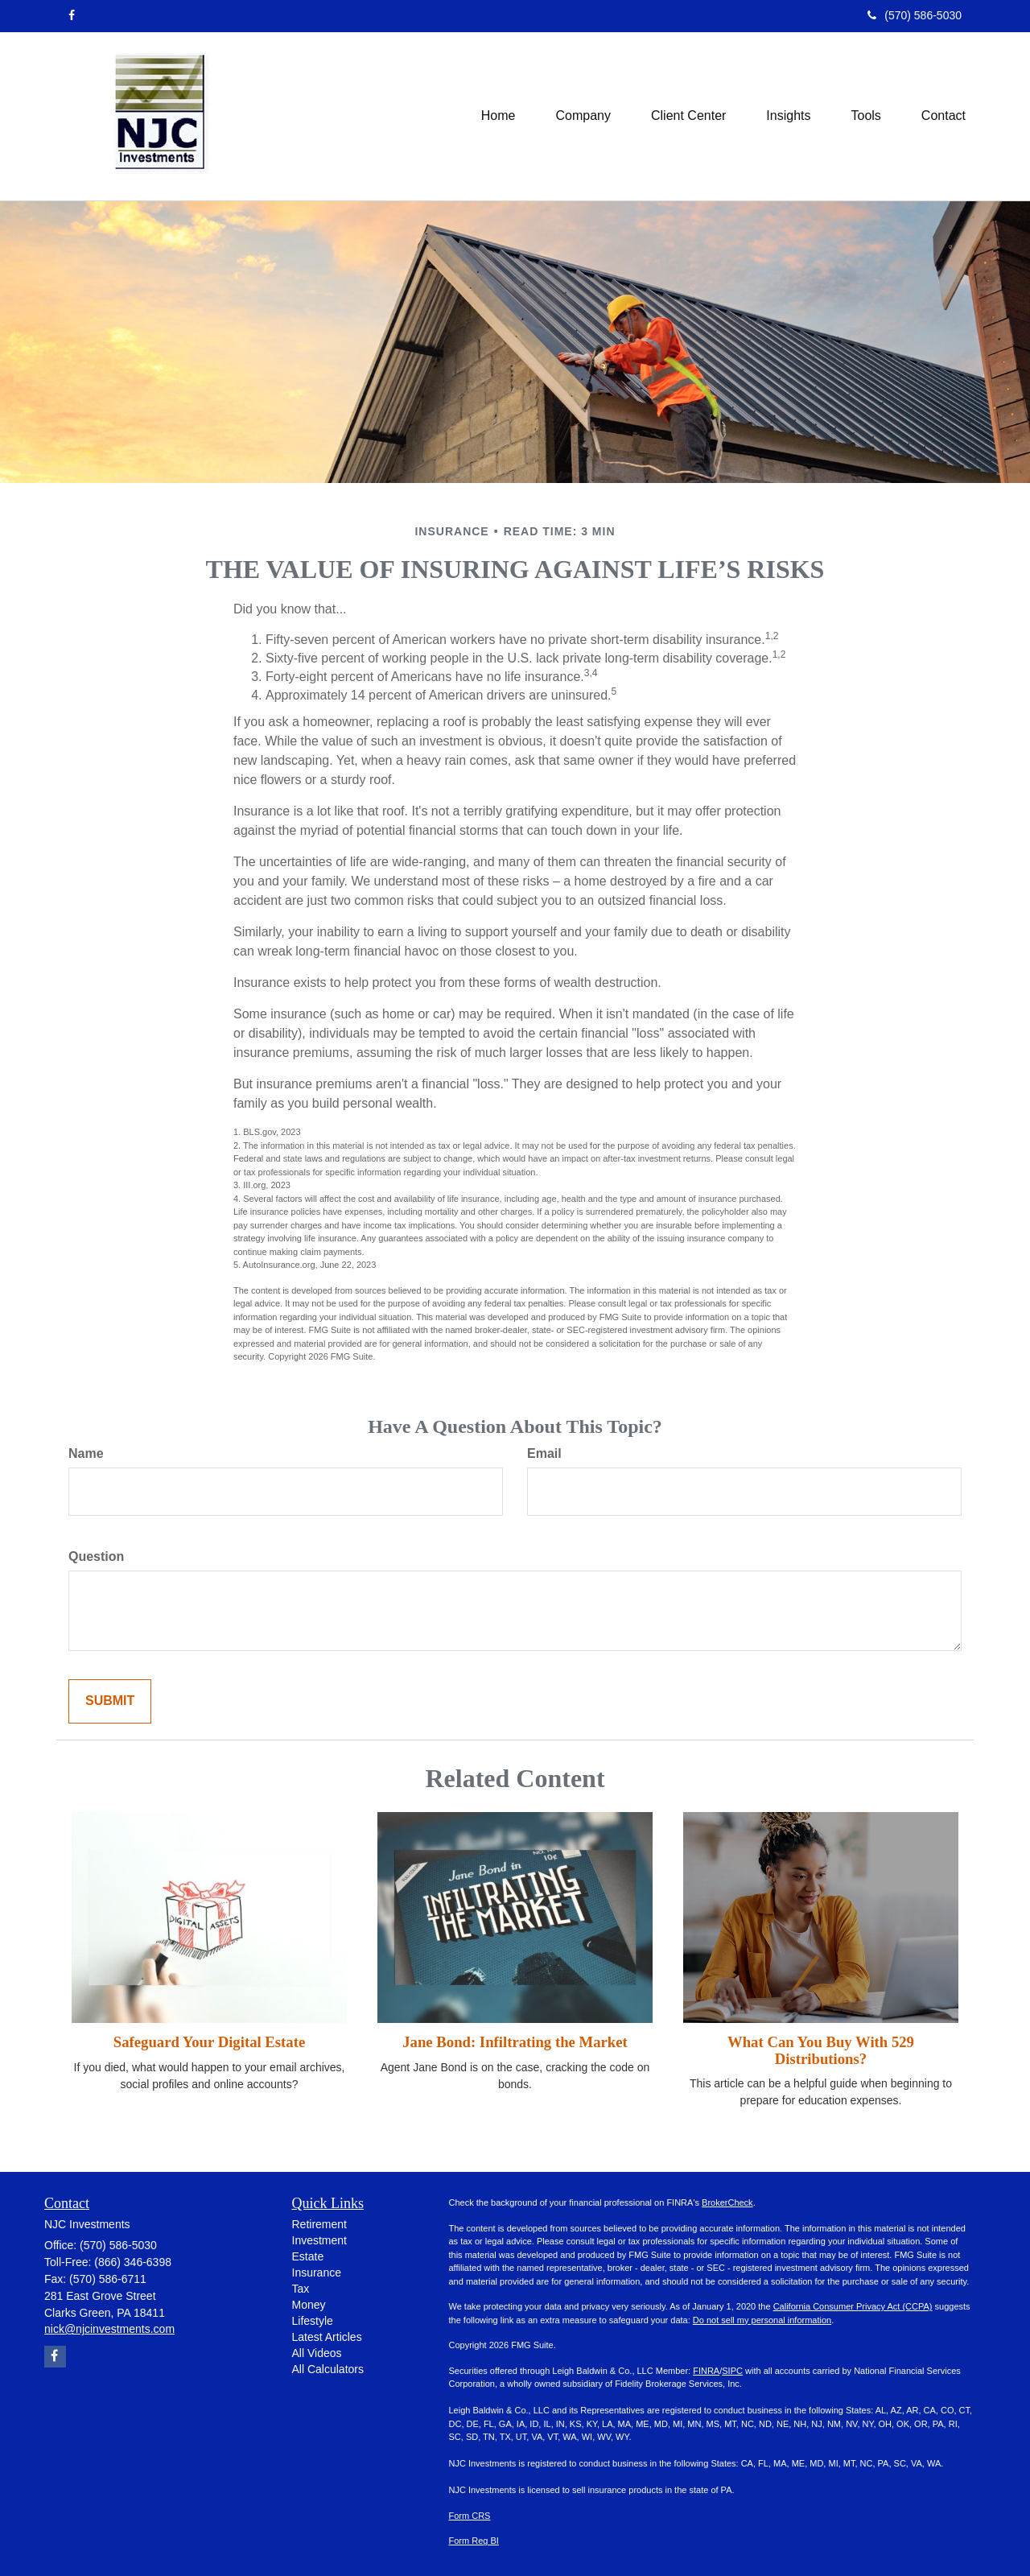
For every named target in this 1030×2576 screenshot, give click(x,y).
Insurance (316, 2272)
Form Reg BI (474, 2540)
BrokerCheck (727, 2202)
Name (86, 1453)
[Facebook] (71, 15)
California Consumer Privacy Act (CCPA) (853, 2306)
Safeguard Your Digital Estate (209, 2041)
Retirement (319, 2224)
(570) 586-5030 (914, 15)
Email (544, 1453)
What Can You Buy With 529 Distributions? (820, 2050)
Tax (301, 2288)
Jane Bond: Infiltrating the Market (515, 2041)
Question (96, 1556)
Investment (319, 2240)
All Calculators (328, 2369)
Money (309, 2304)
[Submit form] (109, 1701)
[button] (583, 116)
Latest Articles (327, 2336)
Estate (308, 2256)
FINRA (706, 2371)
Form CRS (470, 2515)
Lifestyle (312, 2320)
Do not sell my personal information (762, 2320)
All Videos (317, 2353)
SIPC (732, 2371)
